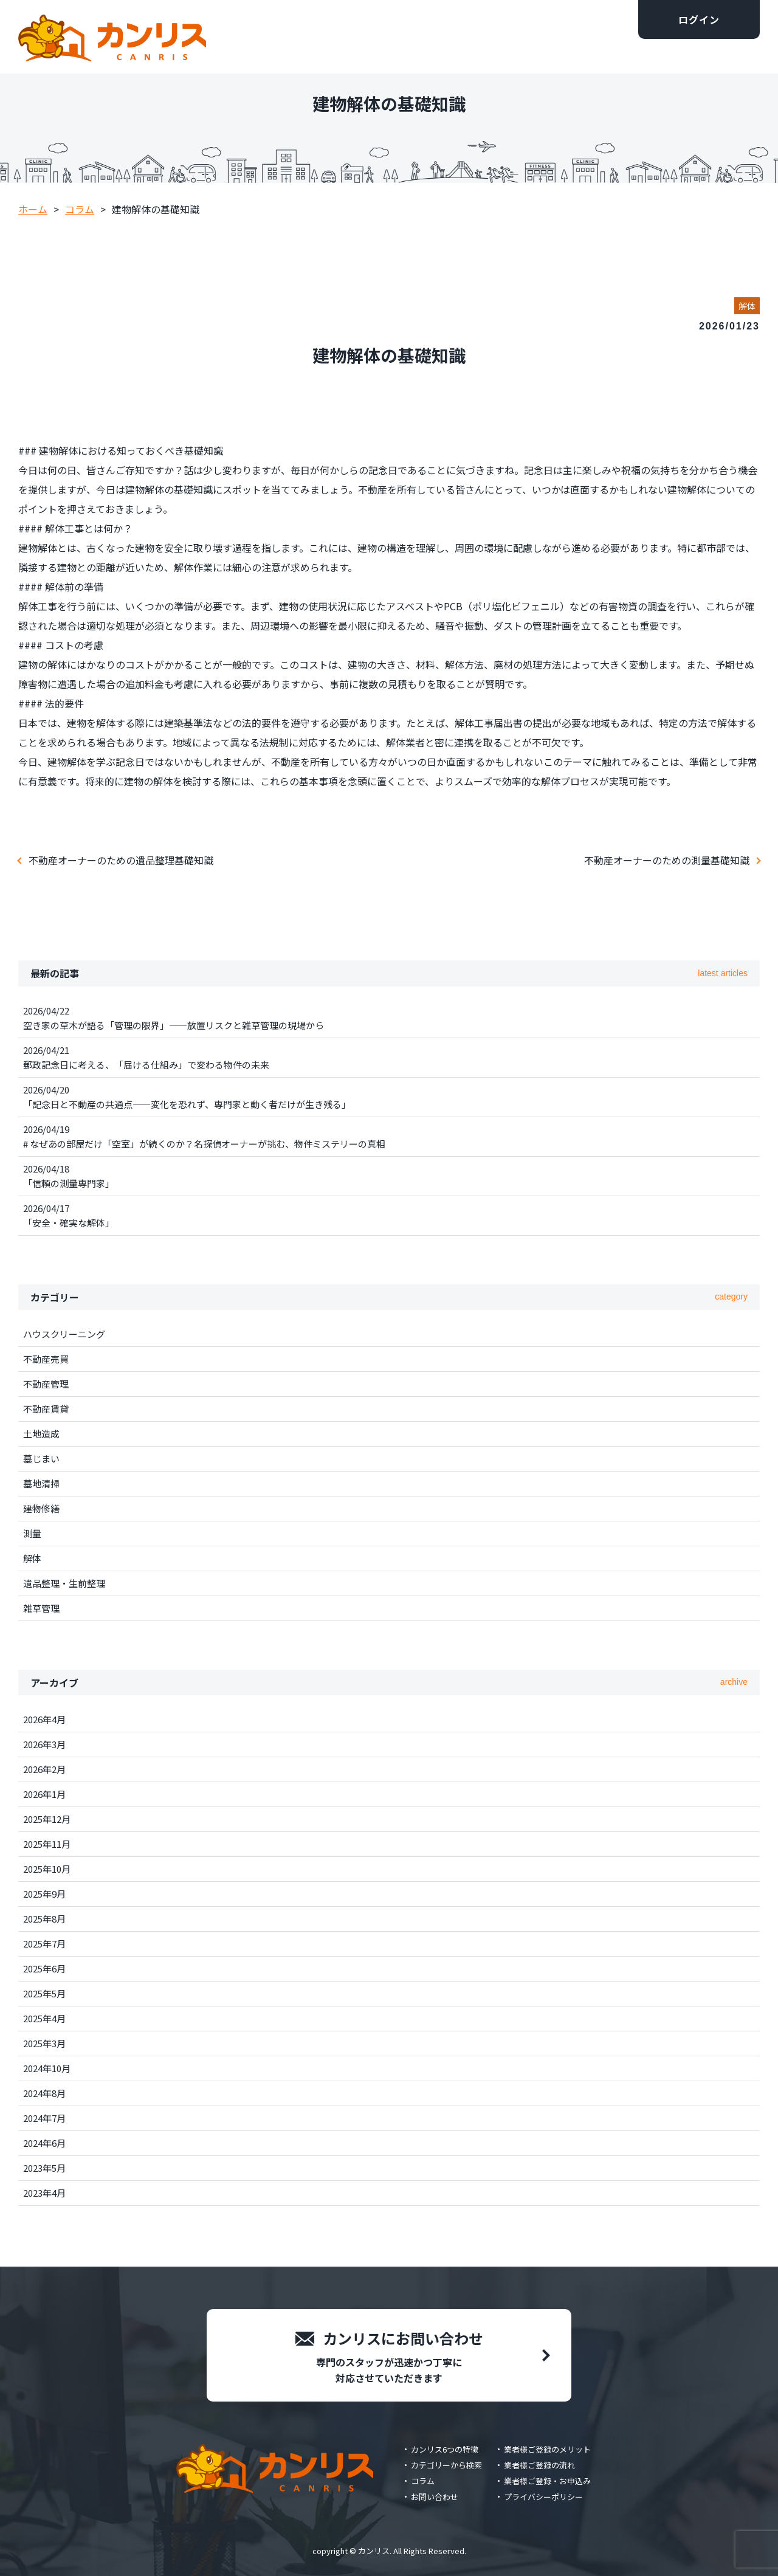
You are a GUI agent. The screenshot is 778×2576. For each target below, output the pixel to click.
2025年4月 (44, 2018)
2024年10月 (47, 2068)
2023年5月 (44, 2167)
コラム (423, 2481)
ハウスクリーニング (64, 1334)
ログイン (699, 19)
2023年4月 (44, 2192)
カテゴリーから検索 (446, 2465)
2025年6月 (44, 1968)
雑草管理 (41, 1608)
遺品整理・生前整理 (64, 1583)
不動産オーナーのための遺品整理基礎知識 (121, 860)
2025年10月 (47, 1868)
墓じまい (41, 1458)
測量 (32, 1533)
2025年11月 (47, 1843)
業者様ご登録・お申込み (547, 2481)
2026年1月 (44, 1794)
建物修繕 (41, 1508)
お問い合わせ (434, 2496)
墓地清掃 (41, 1483)
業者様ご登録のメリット (547, 2449)
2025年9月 (44, 1893)
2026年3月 (44, 1744)
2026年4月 (44, 1719)
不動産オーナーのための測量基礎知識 (666, 860)
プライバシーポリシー (543, 2496)
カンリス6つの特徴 (444, 2449)
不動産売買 (46, 1358)
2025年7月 (44, 1943)
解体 (32, 1558)
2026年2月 (44, 1769)
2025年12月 (47, 1819)
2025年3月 (44, 2043)
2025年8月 (44, 1918)
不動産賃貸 (46, 1408)
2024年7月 (44, 2118)
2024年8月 (44, 2093)
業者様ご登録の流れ (539, 2465)
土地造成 (41, 1433)
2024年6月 (44, 2143)
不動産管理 (46, 1383)
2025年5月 (44, 1993)
